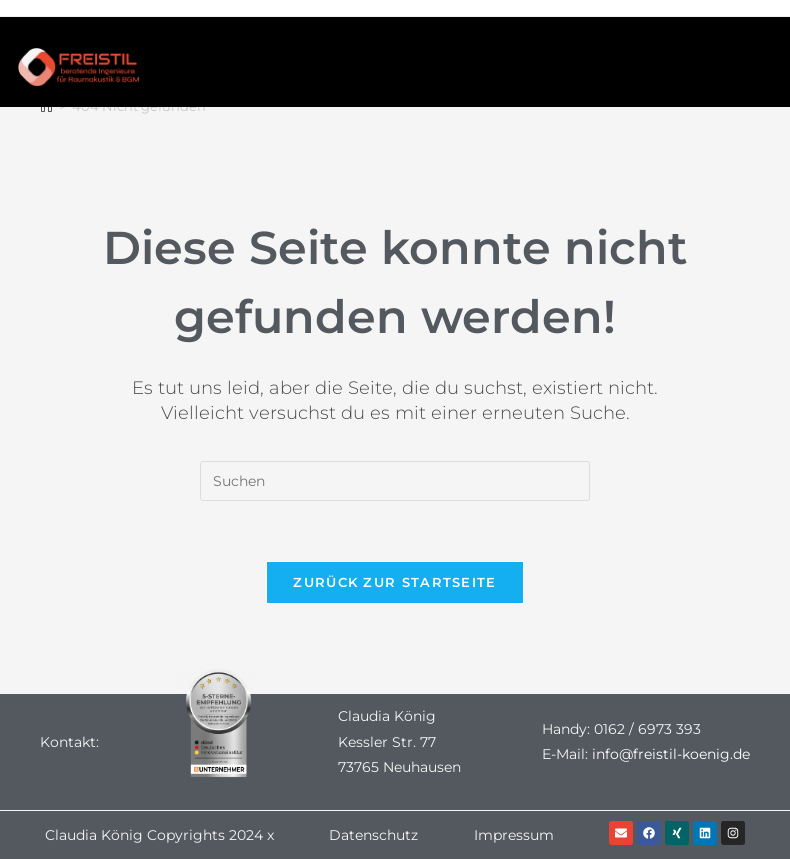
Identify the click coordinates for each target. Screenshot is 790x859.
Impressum (514, 835)
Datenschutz (373, 835)
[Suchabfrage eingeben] (395, 481)
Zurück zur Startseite (394, 582)
